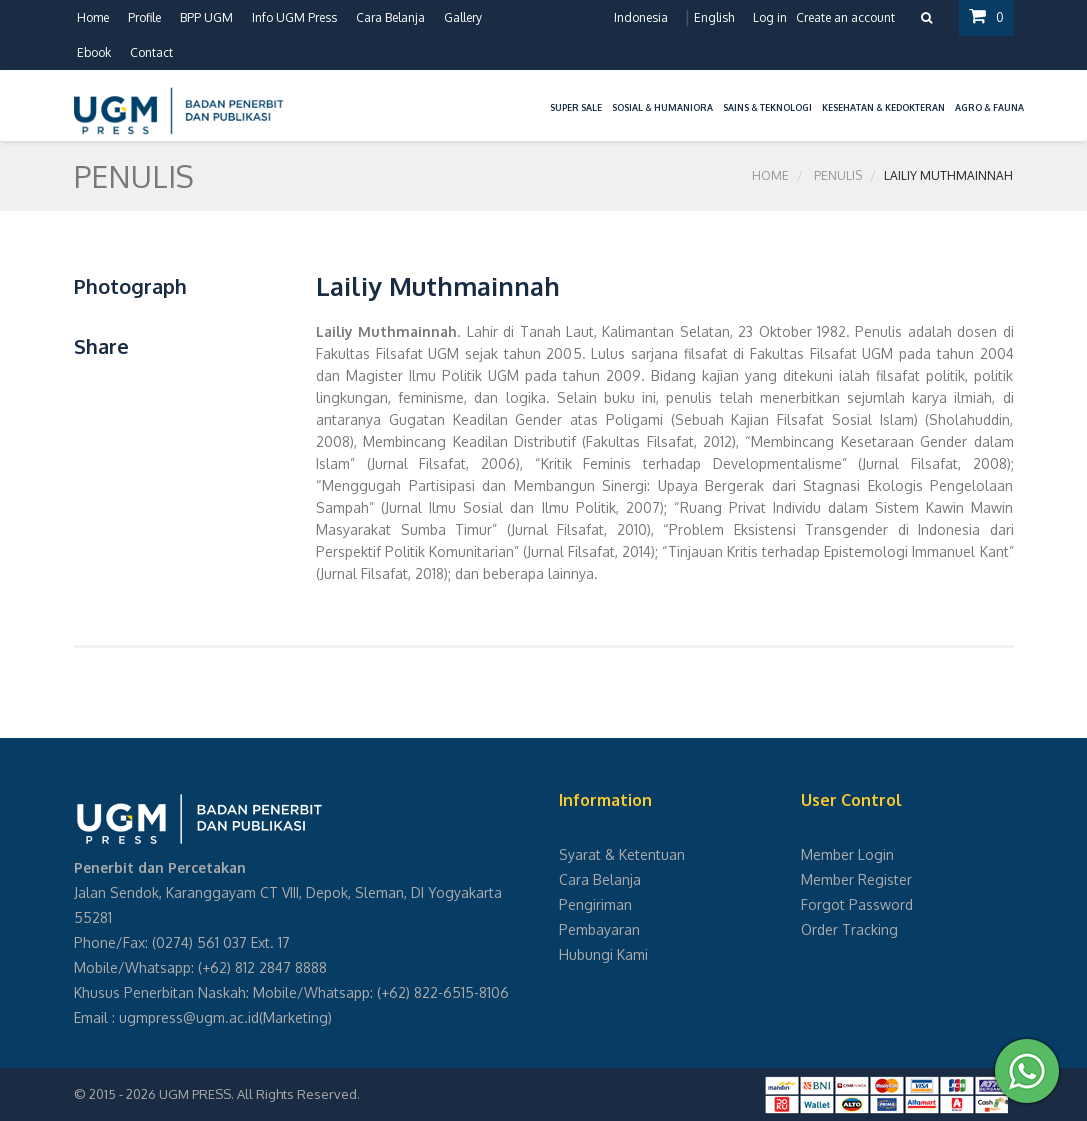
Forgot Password (857, 904)
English (714, 17)
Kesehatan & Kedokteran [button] (883, 107)
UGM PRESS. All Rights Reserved (258, 1094)
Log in (770, 17)
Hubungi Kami (603, 954)
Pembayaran (599, 929)
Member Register (856, 879)
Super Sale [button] (576, 107)
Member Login (847, 854)
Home (93, 17)
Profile (144, 17)
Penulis (838, 175)
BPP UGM (206, 17)
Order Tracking (849, 929)
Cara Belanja (390, 17)
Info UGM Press (294, 17)
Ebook (94, 52)
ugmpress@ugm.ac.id (189, 1017)
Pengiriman (595, 904)
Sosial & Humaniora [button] (662, 107)
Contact (151, 52)
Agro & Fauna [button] (989, 107)
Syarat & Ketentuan (622, 854)
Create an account (845, 17)
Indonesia (641, 17)
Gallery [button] (463, 17)
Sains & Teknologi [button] (767, 107)
